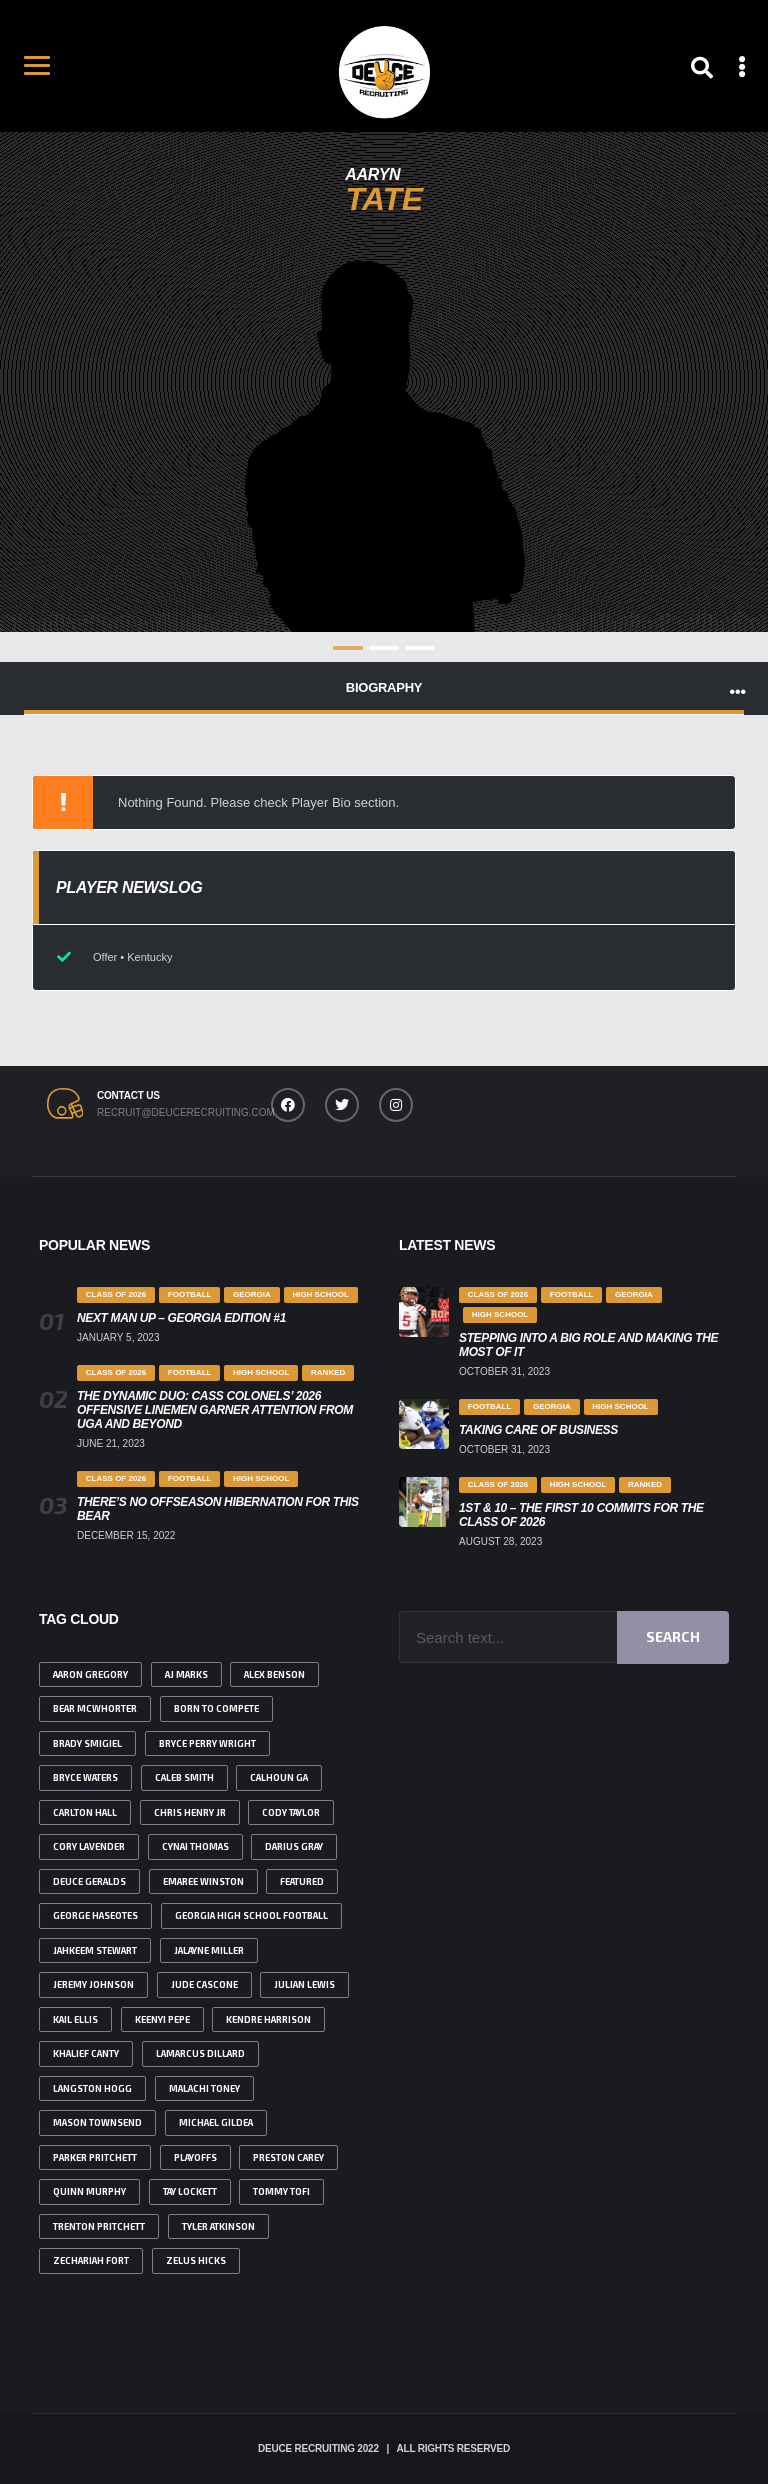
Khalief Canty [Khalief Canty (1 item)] (86, 2053)
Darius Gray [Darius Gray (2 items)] (294, 1846)
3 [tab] (420, 648)
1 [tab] (348, 648)
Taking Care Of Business (538, 1430)
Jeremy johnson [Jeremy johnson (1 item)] (93, 1984)
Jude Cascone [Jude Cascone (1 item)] (204, 1984)
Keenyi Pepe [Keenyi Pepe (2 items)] (162, 2019)
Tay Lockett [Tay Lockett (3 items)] (190, 2191)
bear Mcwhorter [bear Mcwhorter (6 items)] (95, 1708)
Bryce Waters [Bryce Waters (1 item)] (85, 1777)
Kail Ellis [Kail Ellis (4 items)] (75, 2019)
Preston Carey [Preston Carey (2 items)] (288, 2157)
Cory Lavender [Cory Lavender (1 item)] (89, 1846)
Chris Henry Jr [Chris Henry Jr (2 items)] (190, 1812)
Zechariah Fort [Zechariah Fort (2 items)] (91, 2260)
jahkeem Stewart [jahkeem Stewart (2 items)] (95, 1950)
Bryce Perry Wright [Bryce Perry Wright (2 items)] (207, 1743)
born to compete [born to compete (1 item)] (216, 1708)
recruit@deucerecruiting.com (184, 1112)
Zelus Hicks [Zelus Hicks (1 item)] (196, 2260)
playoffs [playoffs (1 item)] (195, 2157)
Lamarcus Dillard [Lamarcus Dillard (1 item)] (200, 2053)
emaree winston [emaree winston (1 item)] (203, 1881)
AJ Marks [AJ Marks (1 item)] (186, 1674)
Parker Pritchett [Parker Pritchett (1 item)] (95, 2157)
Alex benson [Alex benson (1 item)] (274, 1674)
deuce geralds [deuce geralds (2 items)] (89, 1881)
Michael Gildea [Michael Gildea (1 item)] (216, 2122)
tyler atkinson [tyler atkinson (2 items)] (218, 2226)
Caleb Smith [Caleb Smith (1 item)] (184, 1777)
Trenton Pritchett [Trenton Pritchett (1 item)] (99, 2226)
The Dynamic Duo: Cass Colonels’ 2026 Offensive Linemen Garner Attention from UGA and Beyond (215, 1410)
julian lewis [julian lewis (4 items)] (304, 1984)
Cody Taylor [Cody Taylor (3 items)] (291, 1812)
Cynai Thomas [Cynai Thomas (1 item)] (195, 1846)
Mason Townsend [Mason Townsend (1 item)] (97, 2122)
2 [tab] (384, 648)
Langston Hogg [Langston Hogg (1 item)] (92, 2088)
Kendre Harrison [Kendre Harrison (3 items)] (268, 2019)
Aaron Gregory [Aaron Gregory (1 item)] (90, 1674)
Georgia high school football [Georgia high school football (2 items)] (251, 1915)
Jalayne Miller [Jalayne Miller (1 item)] (209, 1950)
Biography (384, 687)
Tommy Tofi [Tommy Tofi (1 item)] (281, 2191)
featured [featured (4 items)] (302, 1881)
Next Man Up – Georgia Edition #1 (181, 1318)
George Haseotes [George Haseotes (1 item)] (95, 1915)
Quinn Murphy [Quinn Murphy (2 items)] (89, 2191)
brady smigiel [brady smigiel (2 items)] (87, 1743)
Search (673, 1636)
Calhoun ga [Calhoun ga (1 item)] (279, 1777)
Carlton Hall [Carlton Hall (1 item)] (85, 1812)
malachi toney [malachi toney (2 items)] (204, 2088)
